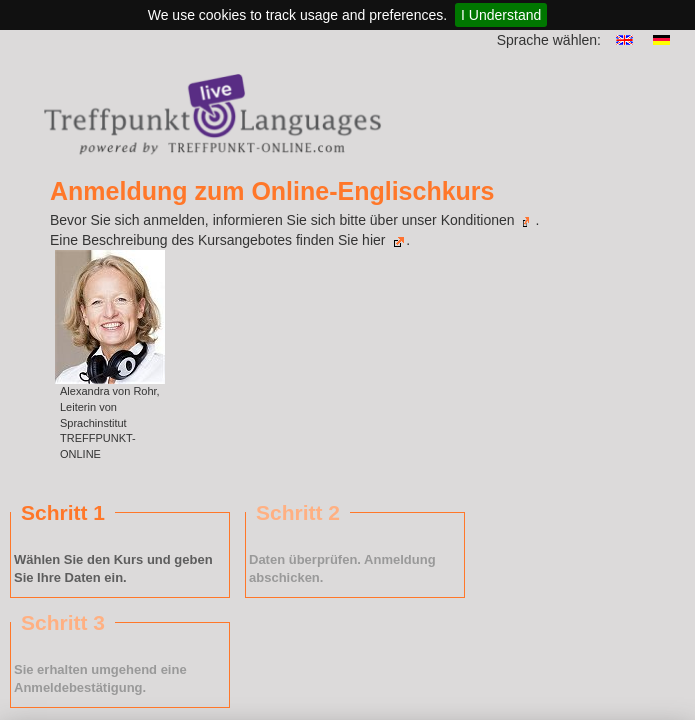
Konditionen (486, 220)
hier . (386, 240)
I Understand (501, 15)
